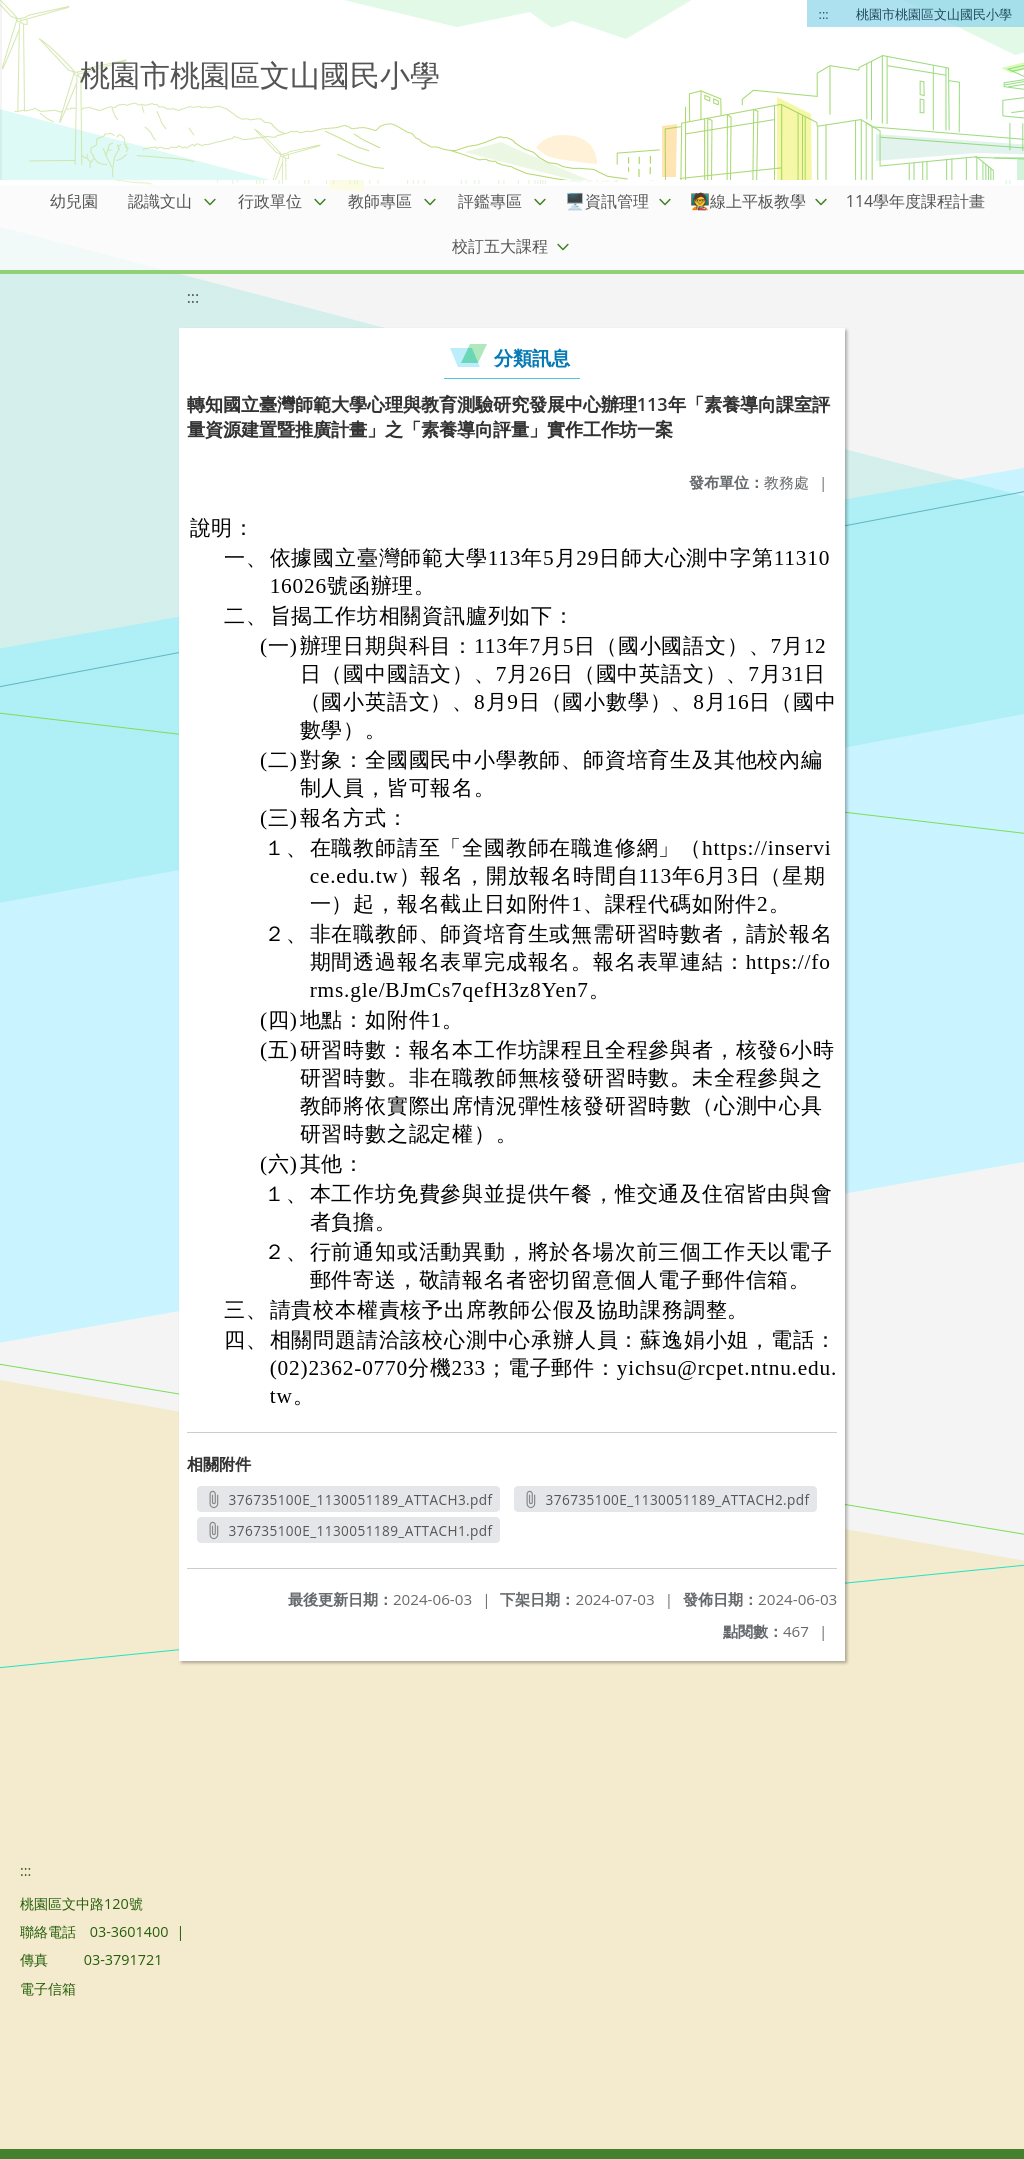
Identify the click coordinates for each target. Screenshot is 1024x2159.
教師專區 (380, 201)
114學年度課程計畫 (915, 201)
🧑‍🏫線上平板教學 (748, 201)
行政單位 (270, 201)
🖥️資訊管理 (607, 201)
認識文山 (160, 201)
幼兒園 (74, 201)
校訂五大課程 (500, 246)
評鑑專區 (490, 201)
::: (824, 14)
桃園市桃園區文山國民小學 (934, 14)
